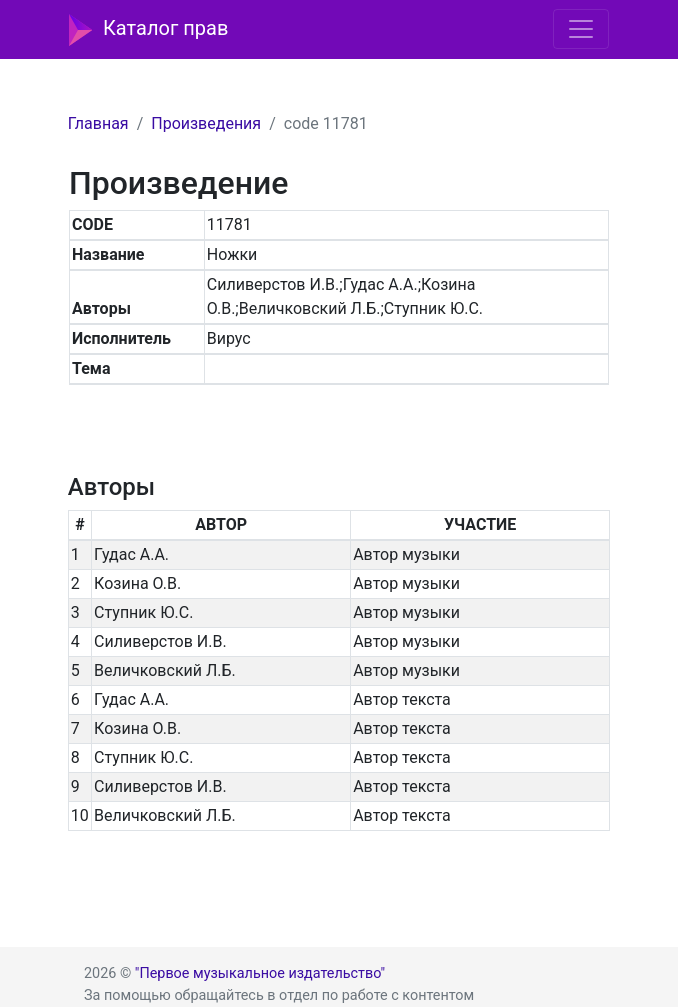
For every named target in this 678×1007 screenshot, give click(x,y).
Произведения (206, 123)
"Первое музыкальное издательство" (260, 973)
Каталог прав (148, 30)
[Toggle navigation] (581, 29)
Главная (98, 123)
